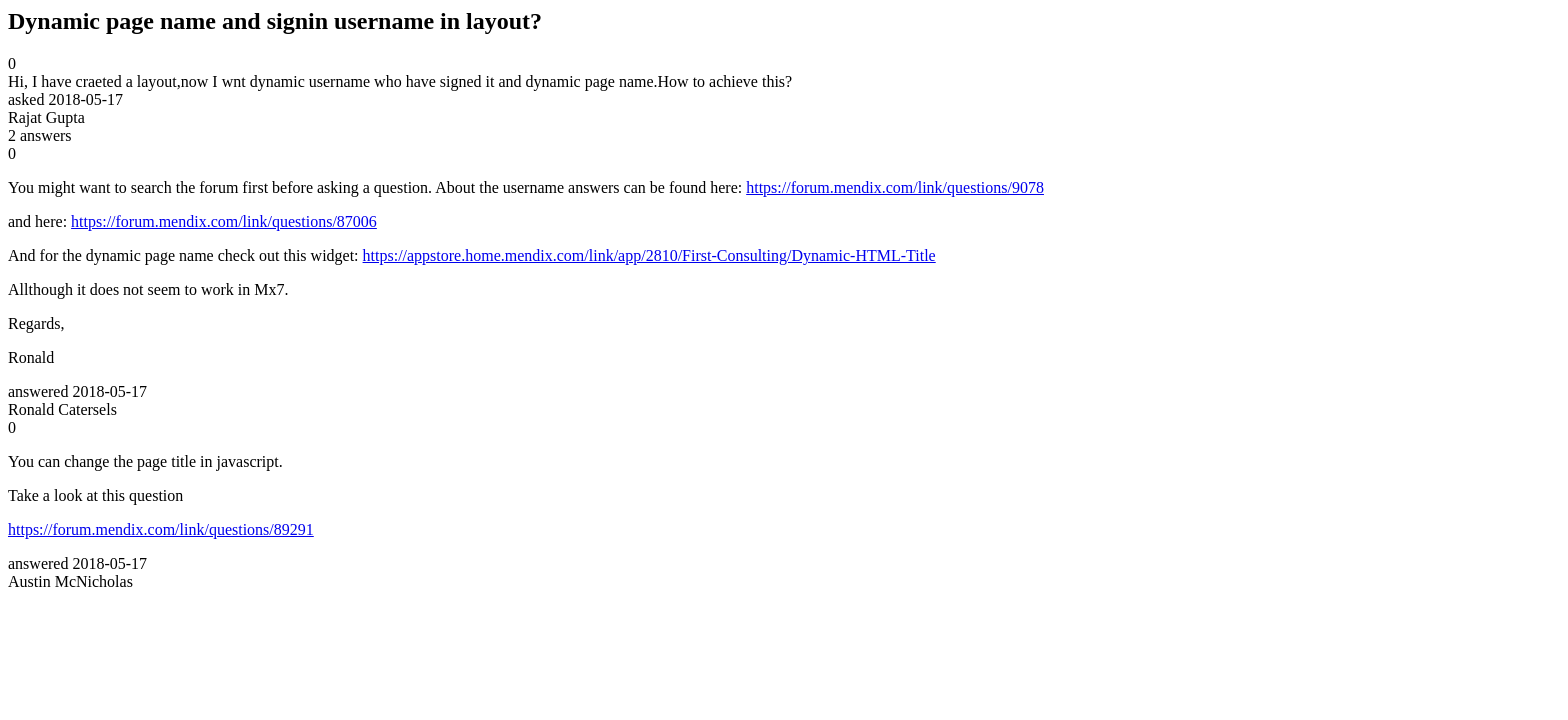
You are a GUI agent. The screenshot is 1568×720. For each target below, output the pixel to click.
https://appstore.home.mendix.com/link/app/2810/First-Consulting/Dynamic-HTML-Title (649, 255)
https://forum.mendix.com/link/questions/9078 (895, 187)
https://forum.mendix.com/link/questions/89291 (161, 529)
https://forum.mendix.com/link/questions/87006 (224, 221)
